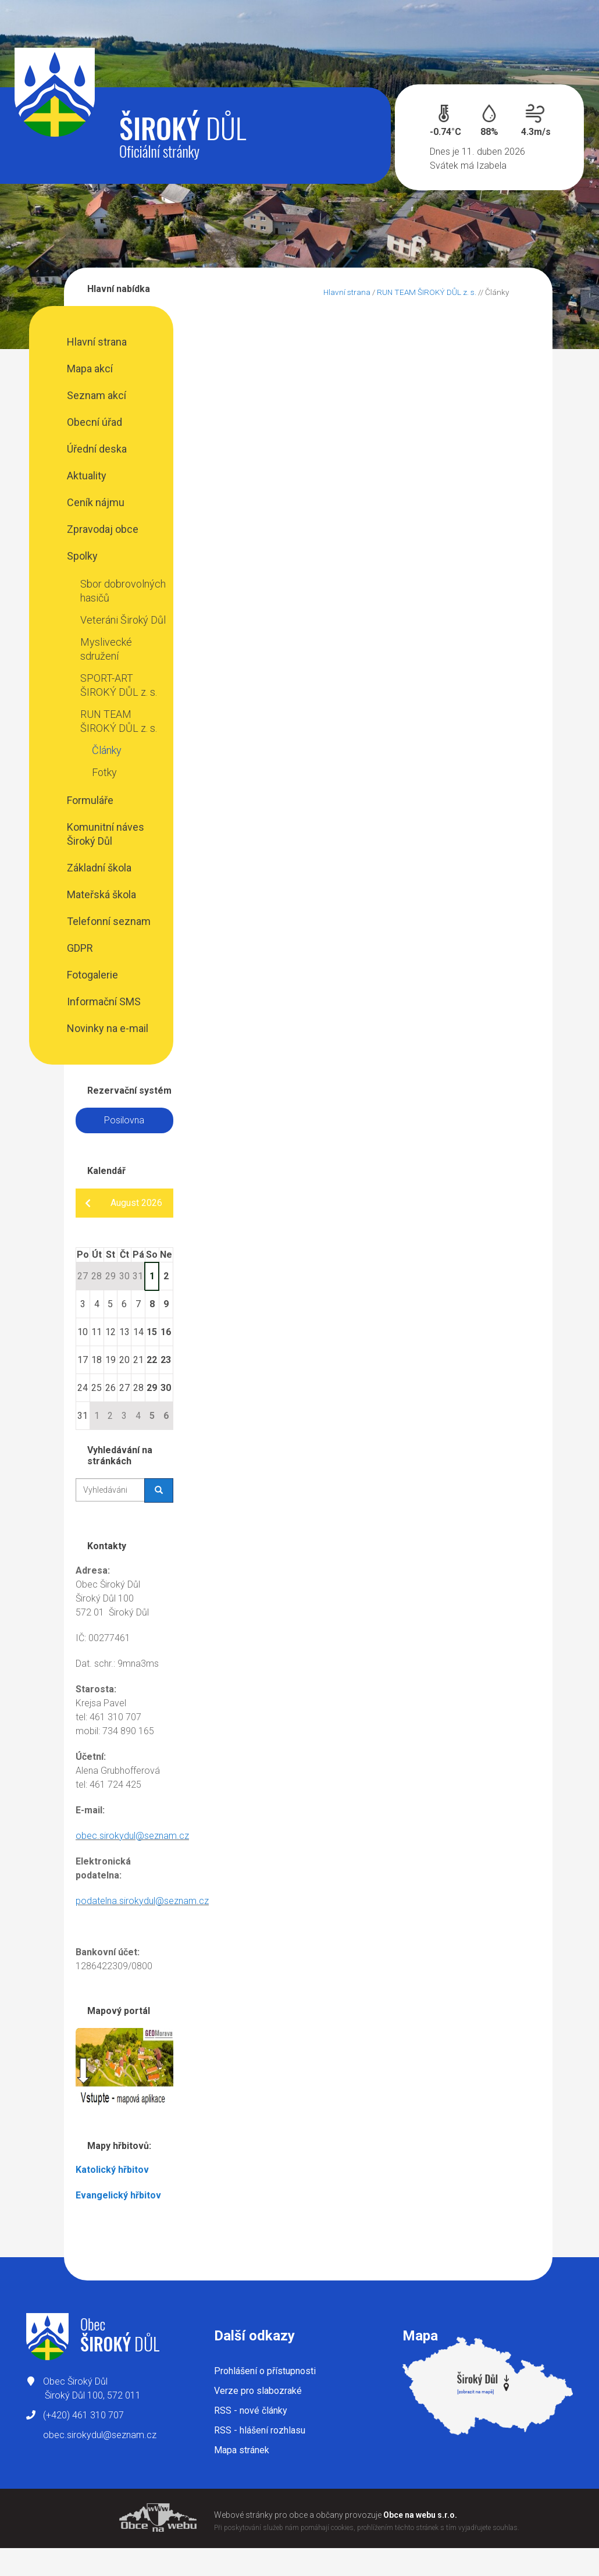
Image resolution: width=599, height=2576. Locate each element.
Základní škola (99, 868)
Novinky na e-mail (107, 1028)
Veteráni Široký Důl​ (123, 620)
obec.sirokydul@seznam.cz (132, 1835)
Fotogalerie (92, 975)
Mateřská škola (101, 894)
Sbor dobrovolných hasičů (123, 591)
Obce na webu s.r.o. (420, 2515)
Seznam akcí (96, 395)
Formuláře (90, 800)
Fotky (104, 772)
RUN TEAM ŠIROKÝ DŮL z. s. (118, 721)
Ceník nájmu (95, 502)
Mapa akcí (90, 368)
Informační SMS (104, 1001)
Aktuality (86, 475)
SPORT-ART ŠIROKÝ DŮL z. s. (118, 685)
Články (107, 750)
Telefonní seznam (109, 921)
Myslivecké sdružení (106, 649)
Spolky (82, 556)
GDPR (80, 948)
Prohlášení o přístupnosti (265, 2370)
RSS (250, 2410)
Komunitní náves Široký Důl (105, 834)
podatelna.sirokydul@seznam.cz (142, 1900)
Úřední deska (97, 449)
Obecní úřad (94, 422)
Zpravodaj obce (102, 529)
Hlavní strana (97, 342)
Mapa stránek (241, 2450)
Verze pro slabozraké (258, 2390)
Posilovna (124, 1120)
